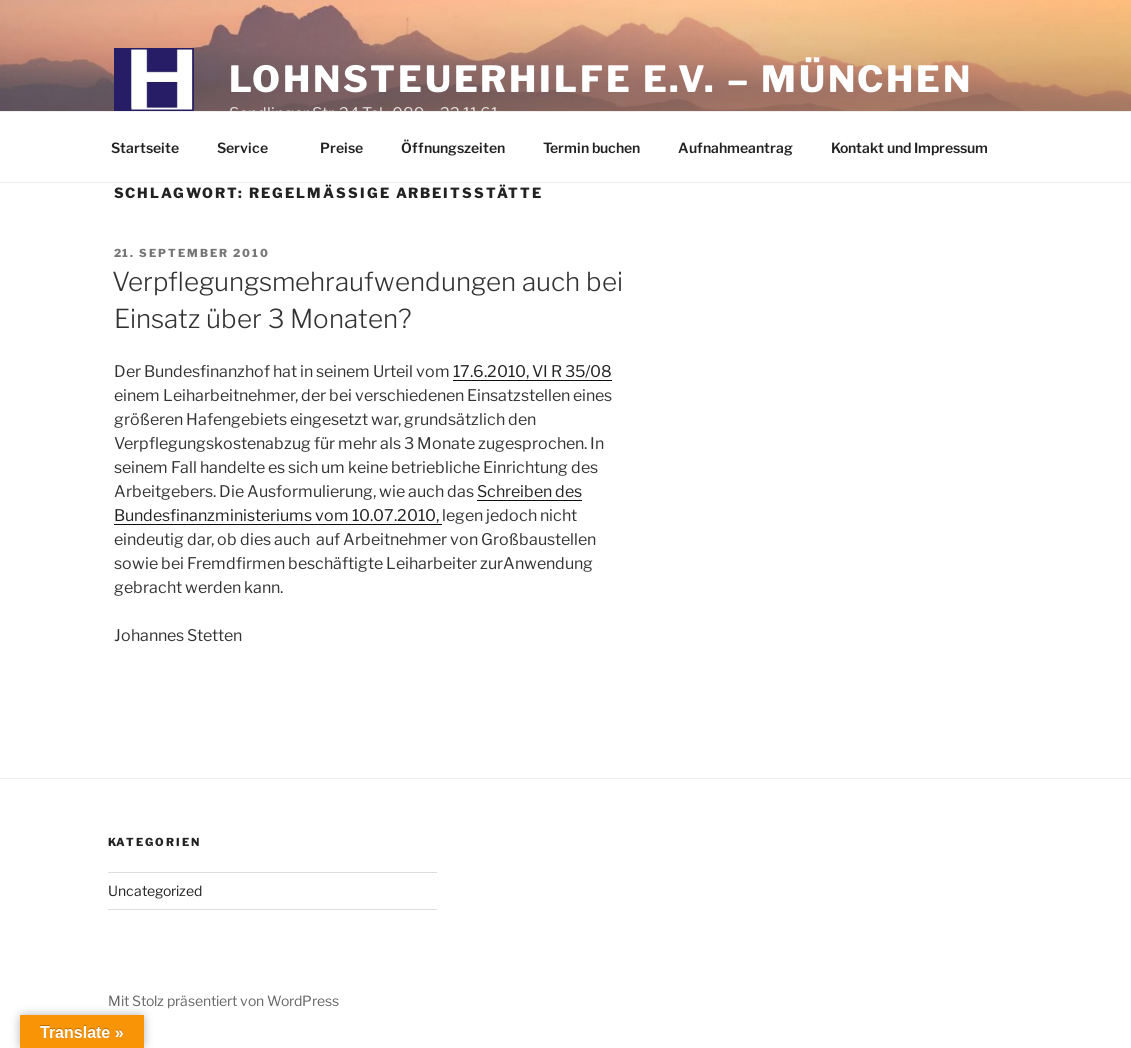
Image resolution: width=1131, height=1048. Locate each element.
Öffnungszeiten (453, 147)
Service (252, 147)
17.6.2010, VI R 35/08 (532, 371)
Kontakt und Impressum (909, 147)
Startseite (145, 147)
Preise (341, 147)
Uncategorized (155, 890)
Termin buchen (591, 147)
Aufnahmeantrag (735, 147)
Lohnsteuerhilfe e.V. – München (601, 79)
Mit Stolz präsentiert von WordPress (223, 1000)
